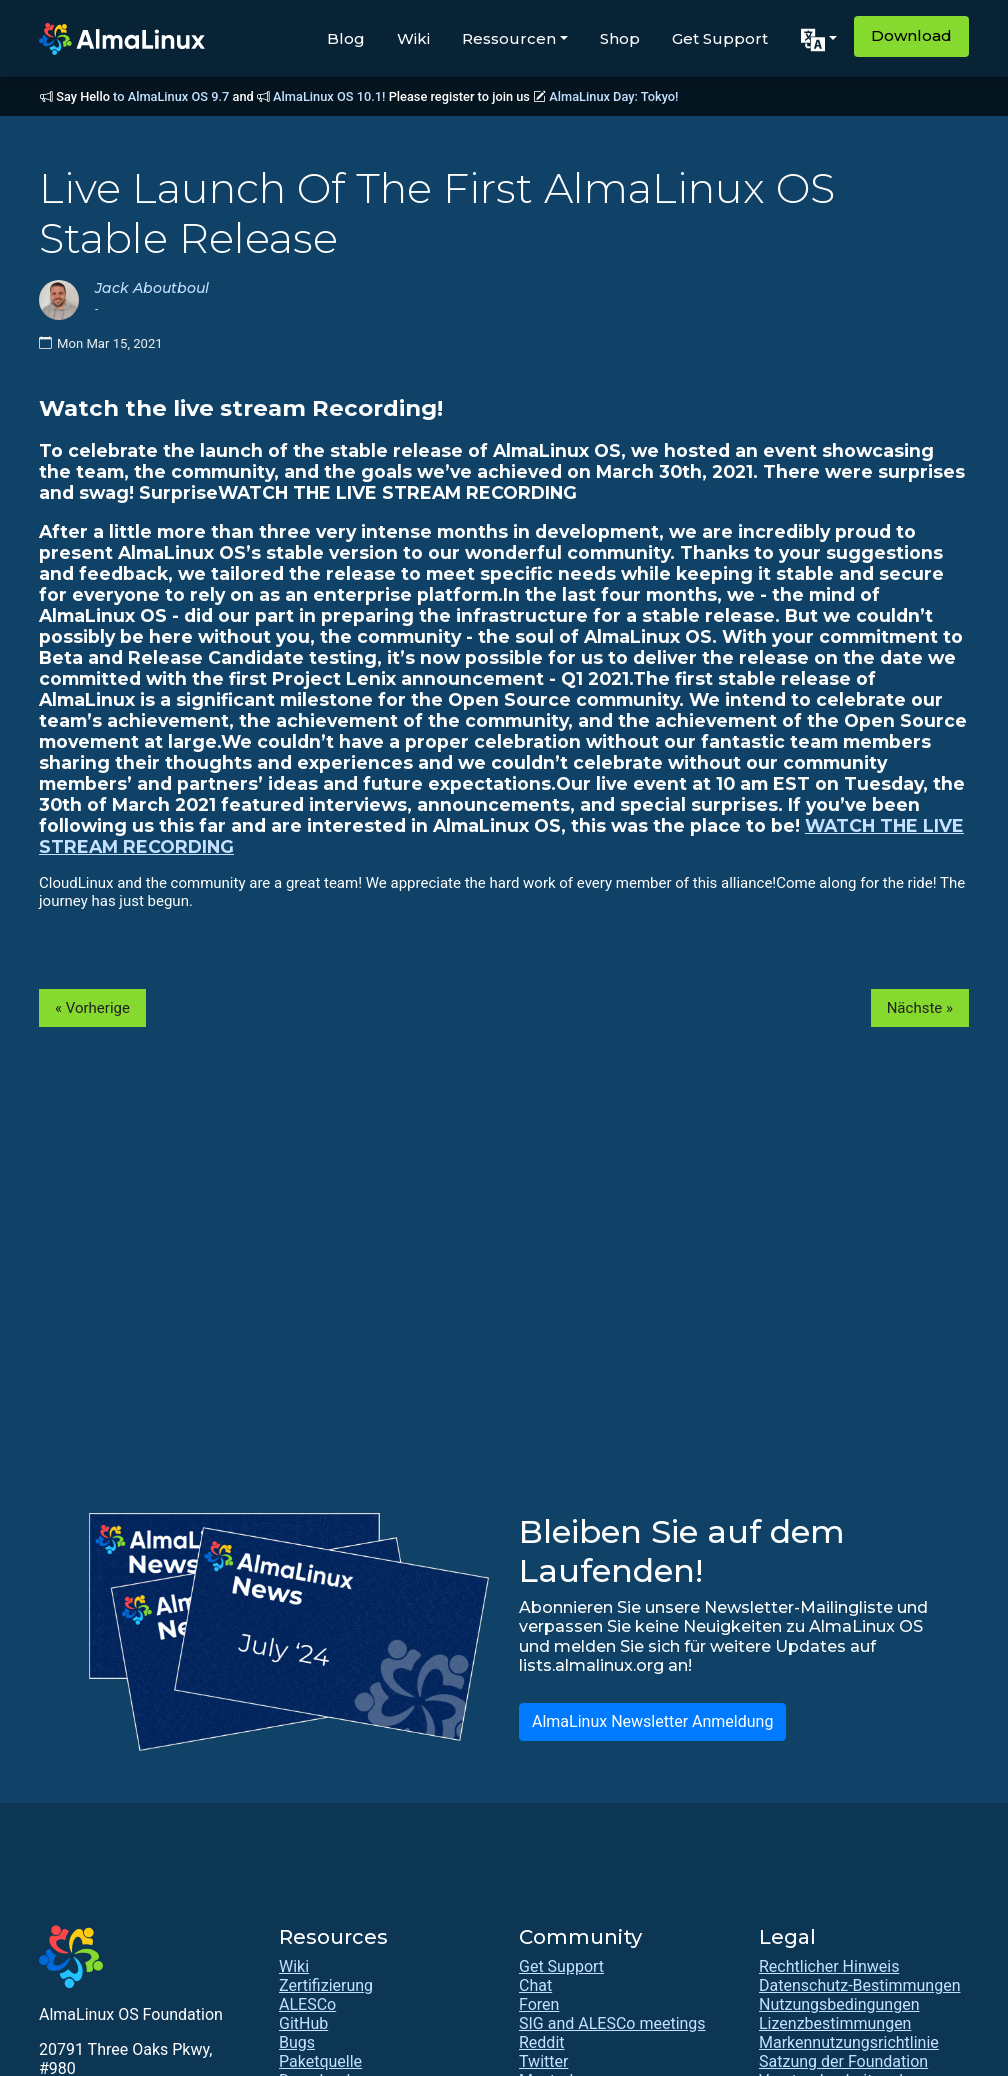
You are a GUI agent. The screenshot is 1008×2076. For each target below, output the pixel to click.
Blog (346, 38)
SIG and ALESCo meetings (612, 2023)
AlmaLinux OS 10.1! (329, 96)
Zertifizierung (326, 1985)
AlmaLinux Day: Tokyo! (613, 96)
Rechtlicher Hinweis (829, 1966)
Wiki (413, 38)
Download (911, 35)
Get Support (720, 38)
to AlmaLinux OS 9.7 (171, 96)
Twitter (543, 2061)
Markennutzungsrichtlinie (849, 2042)
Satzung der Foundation (843, 2061)
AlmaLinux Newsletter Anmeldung (652, 1721)
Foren (539, 2004)
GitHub (303, 2023)
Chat (535, 1985)
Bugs (297, 2042)
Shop (620, 38)
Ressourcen (509, 38)
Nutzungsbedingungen (839, 2004)
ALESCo (307, 2004)
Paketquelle (320, 2061)
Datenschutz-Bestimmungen (859, 1985)
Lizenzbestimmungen (835, 2023)
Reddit (542, 2042)
